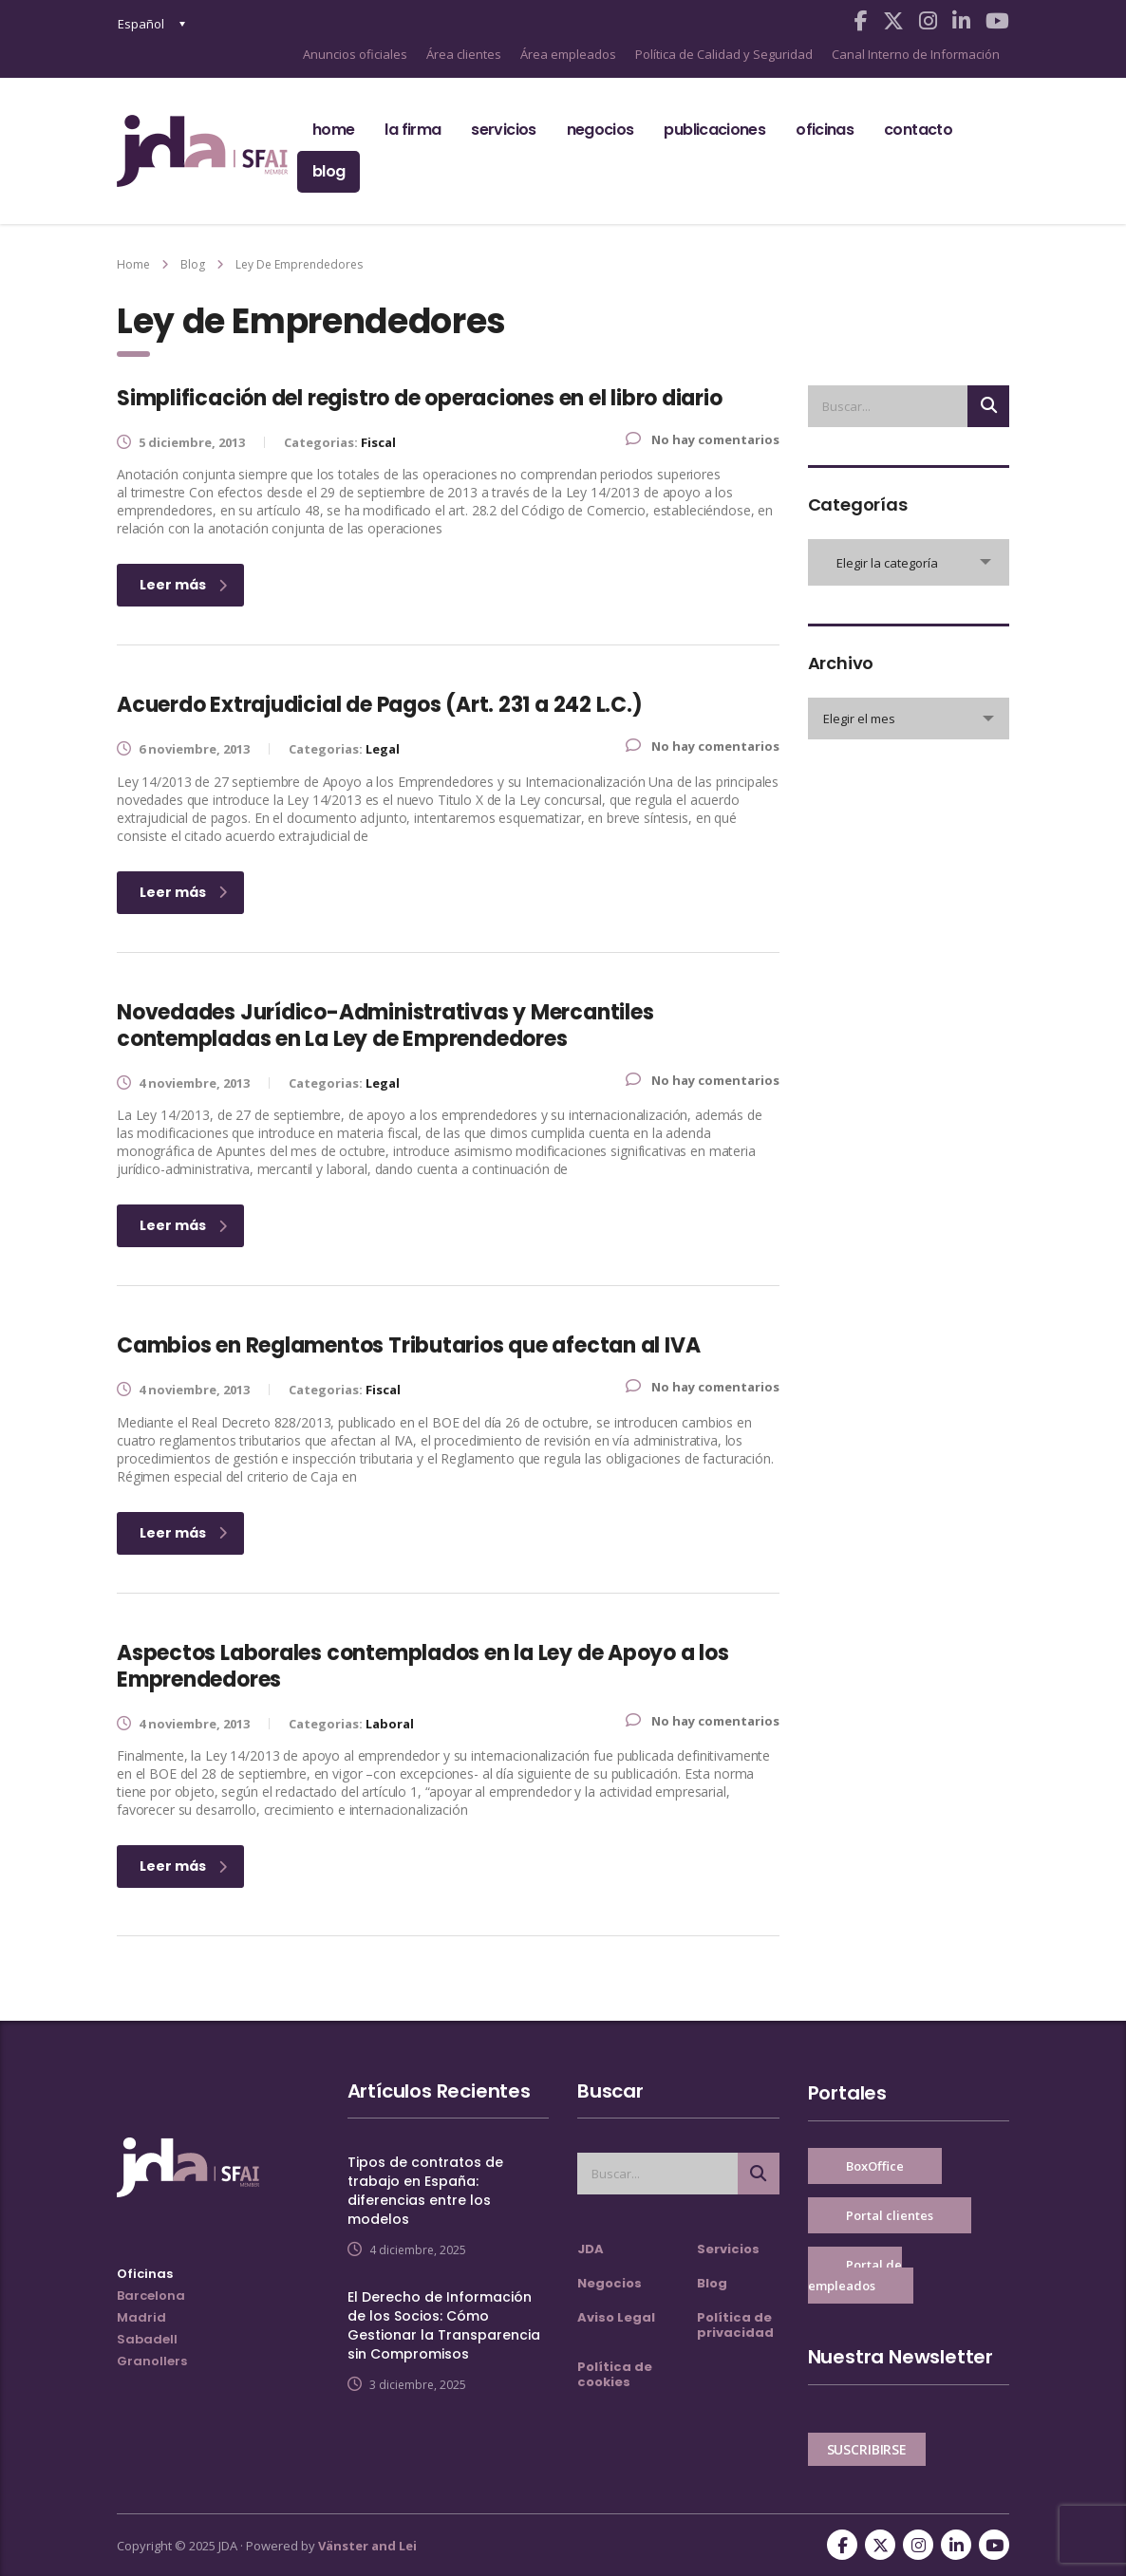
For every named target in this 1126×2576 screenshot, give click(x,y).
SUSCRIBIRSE (867, 2449)
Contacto (918, 129)
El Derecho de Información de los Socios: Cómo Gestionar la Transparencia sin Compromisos (443, 2325)
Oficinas (825, 129)
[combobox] (909, 562)
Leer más (183, 584)
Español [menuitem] (141, 23)
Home (333, 129)
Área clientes (463, 54)
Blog (328, 171)
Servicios (503, 129)
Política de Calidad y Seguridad (724, 54)
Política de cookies (614, 2375)
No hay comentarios (702, 439)
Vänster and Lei (367, 2545)
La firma (413, 129)
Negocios (600, 129)
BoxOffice (875, 2166)
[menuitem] (152, 24)
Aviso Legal (616, 2317)
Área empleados (568, 54)
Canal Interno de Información (916, 54)
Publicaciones (714, 129)
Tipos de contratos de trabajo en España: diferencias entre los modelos (425, 2191)
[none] (152, 24)
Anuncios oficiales (355, 54)
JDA (590, 2249)
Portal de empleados (855, 2275)
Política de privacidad (735, 2325)
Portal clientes (889, 2215)
